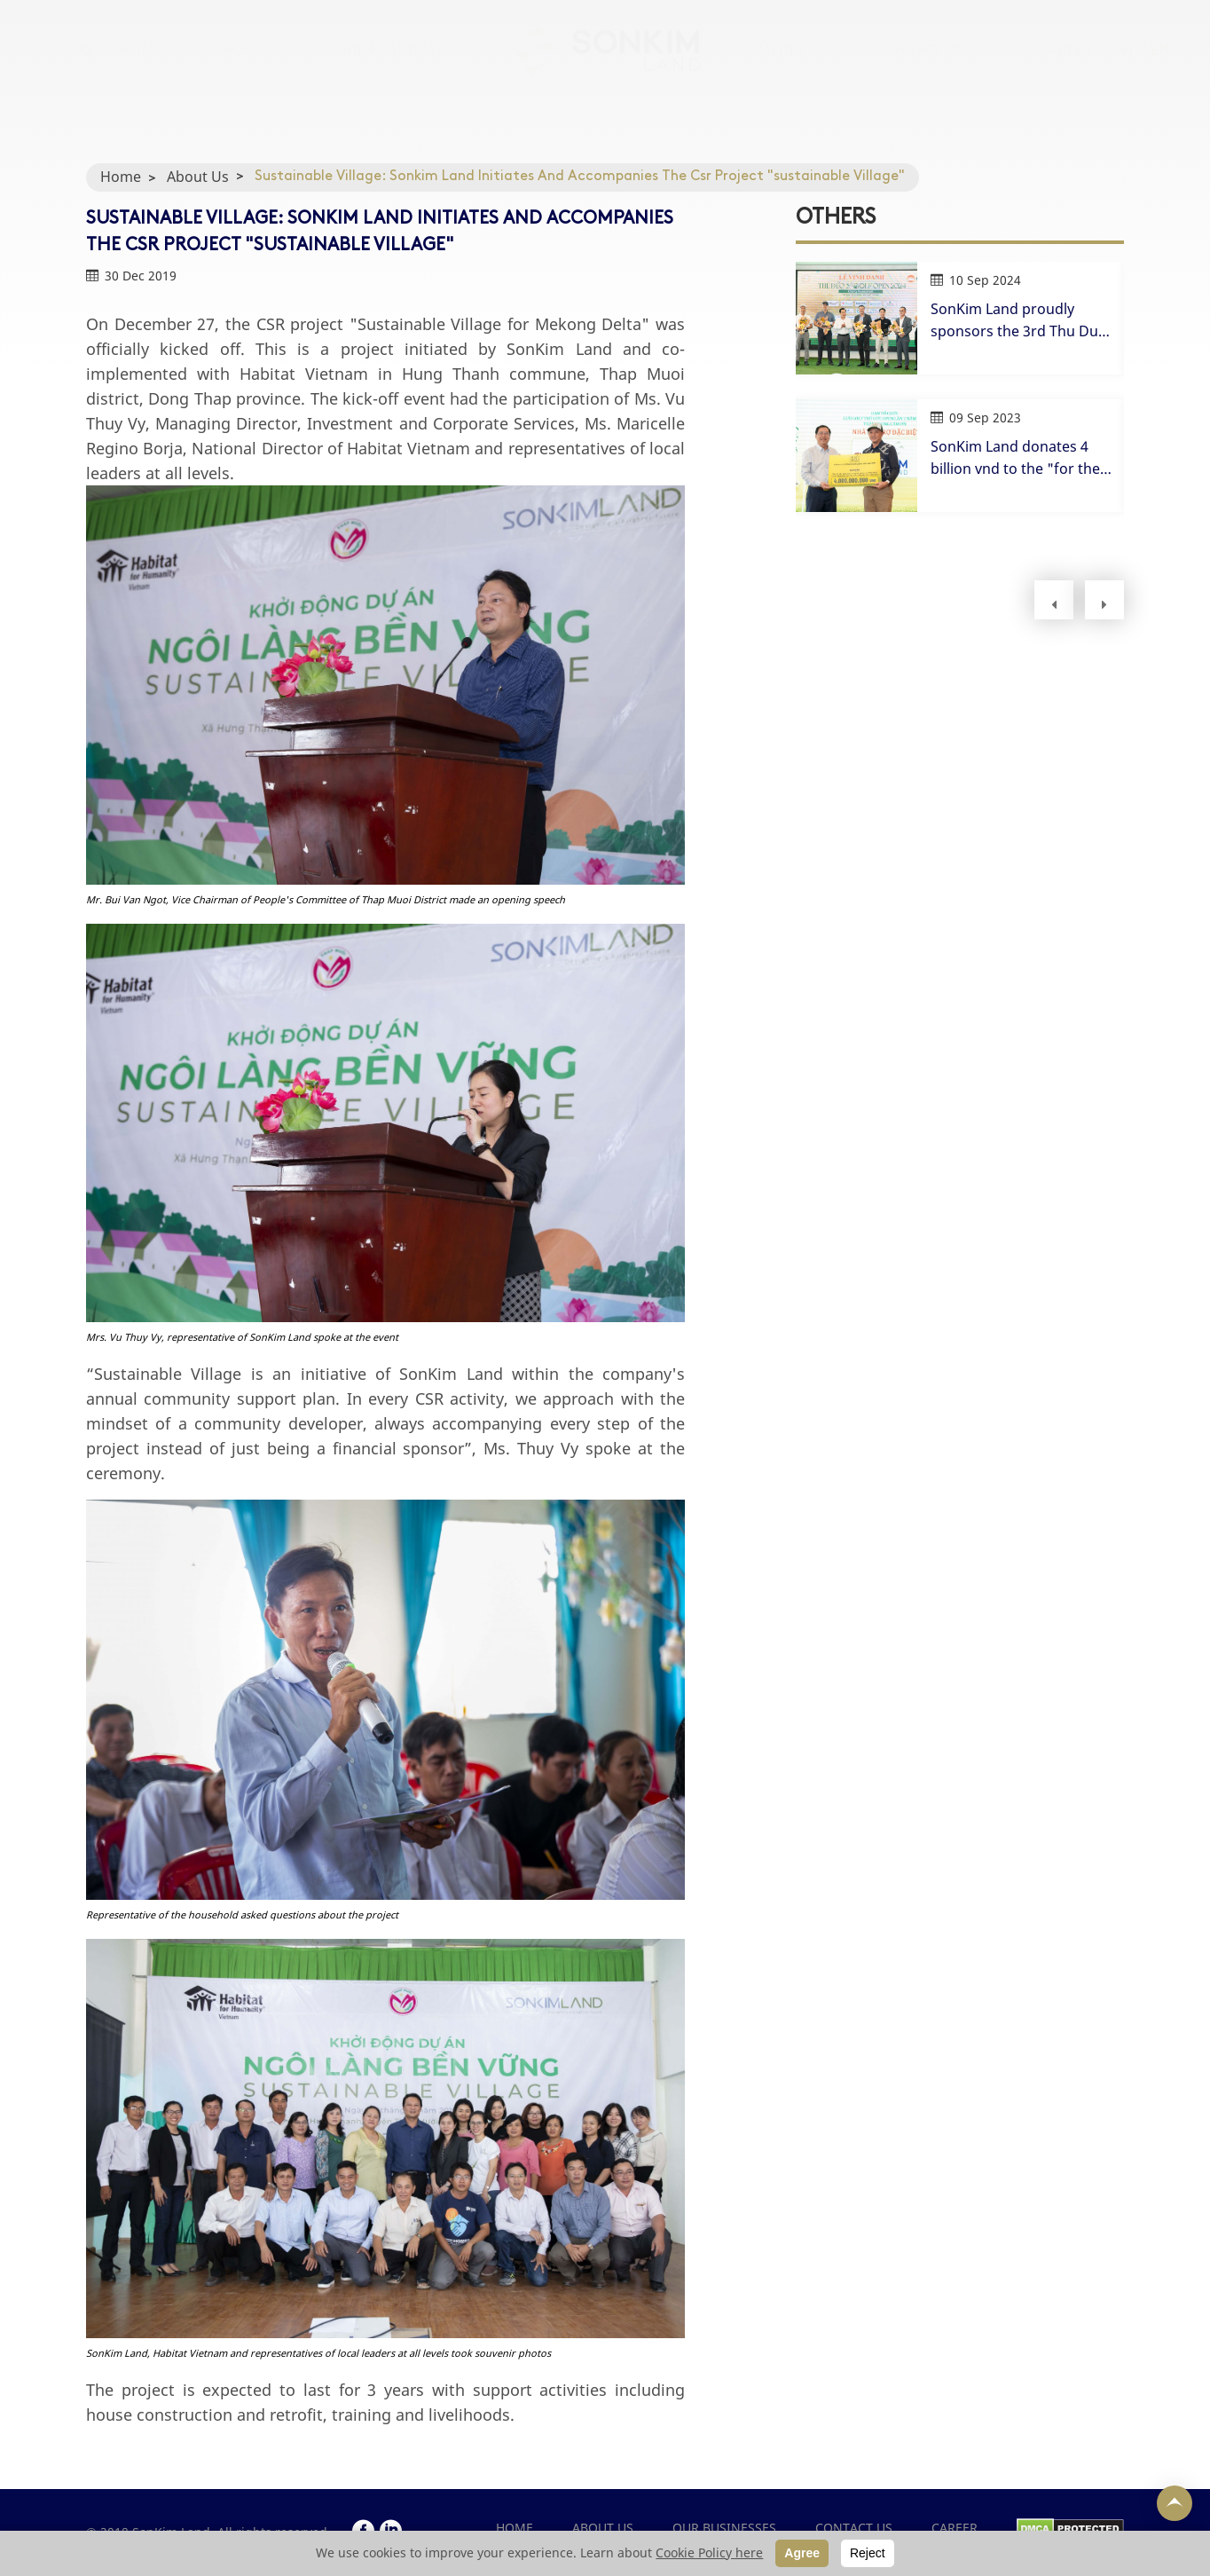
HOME (140, 67)
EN (1160, 67)
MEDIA (780, 67)
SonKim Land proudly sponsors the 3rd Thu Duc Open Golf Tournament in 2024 (1018, 321)
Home (120, 176)
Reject (867, 2553)
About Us (198, 176)
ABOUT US (249, 67)
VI (1126, 67)
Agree (802, 2553)
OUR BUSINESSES (393, 67)
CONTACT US (921, 67)
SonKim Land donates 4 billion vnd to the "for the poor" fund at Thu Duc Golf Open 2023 (1022, 458)
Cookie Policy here (709, 2552)
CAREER (1065, 67)
